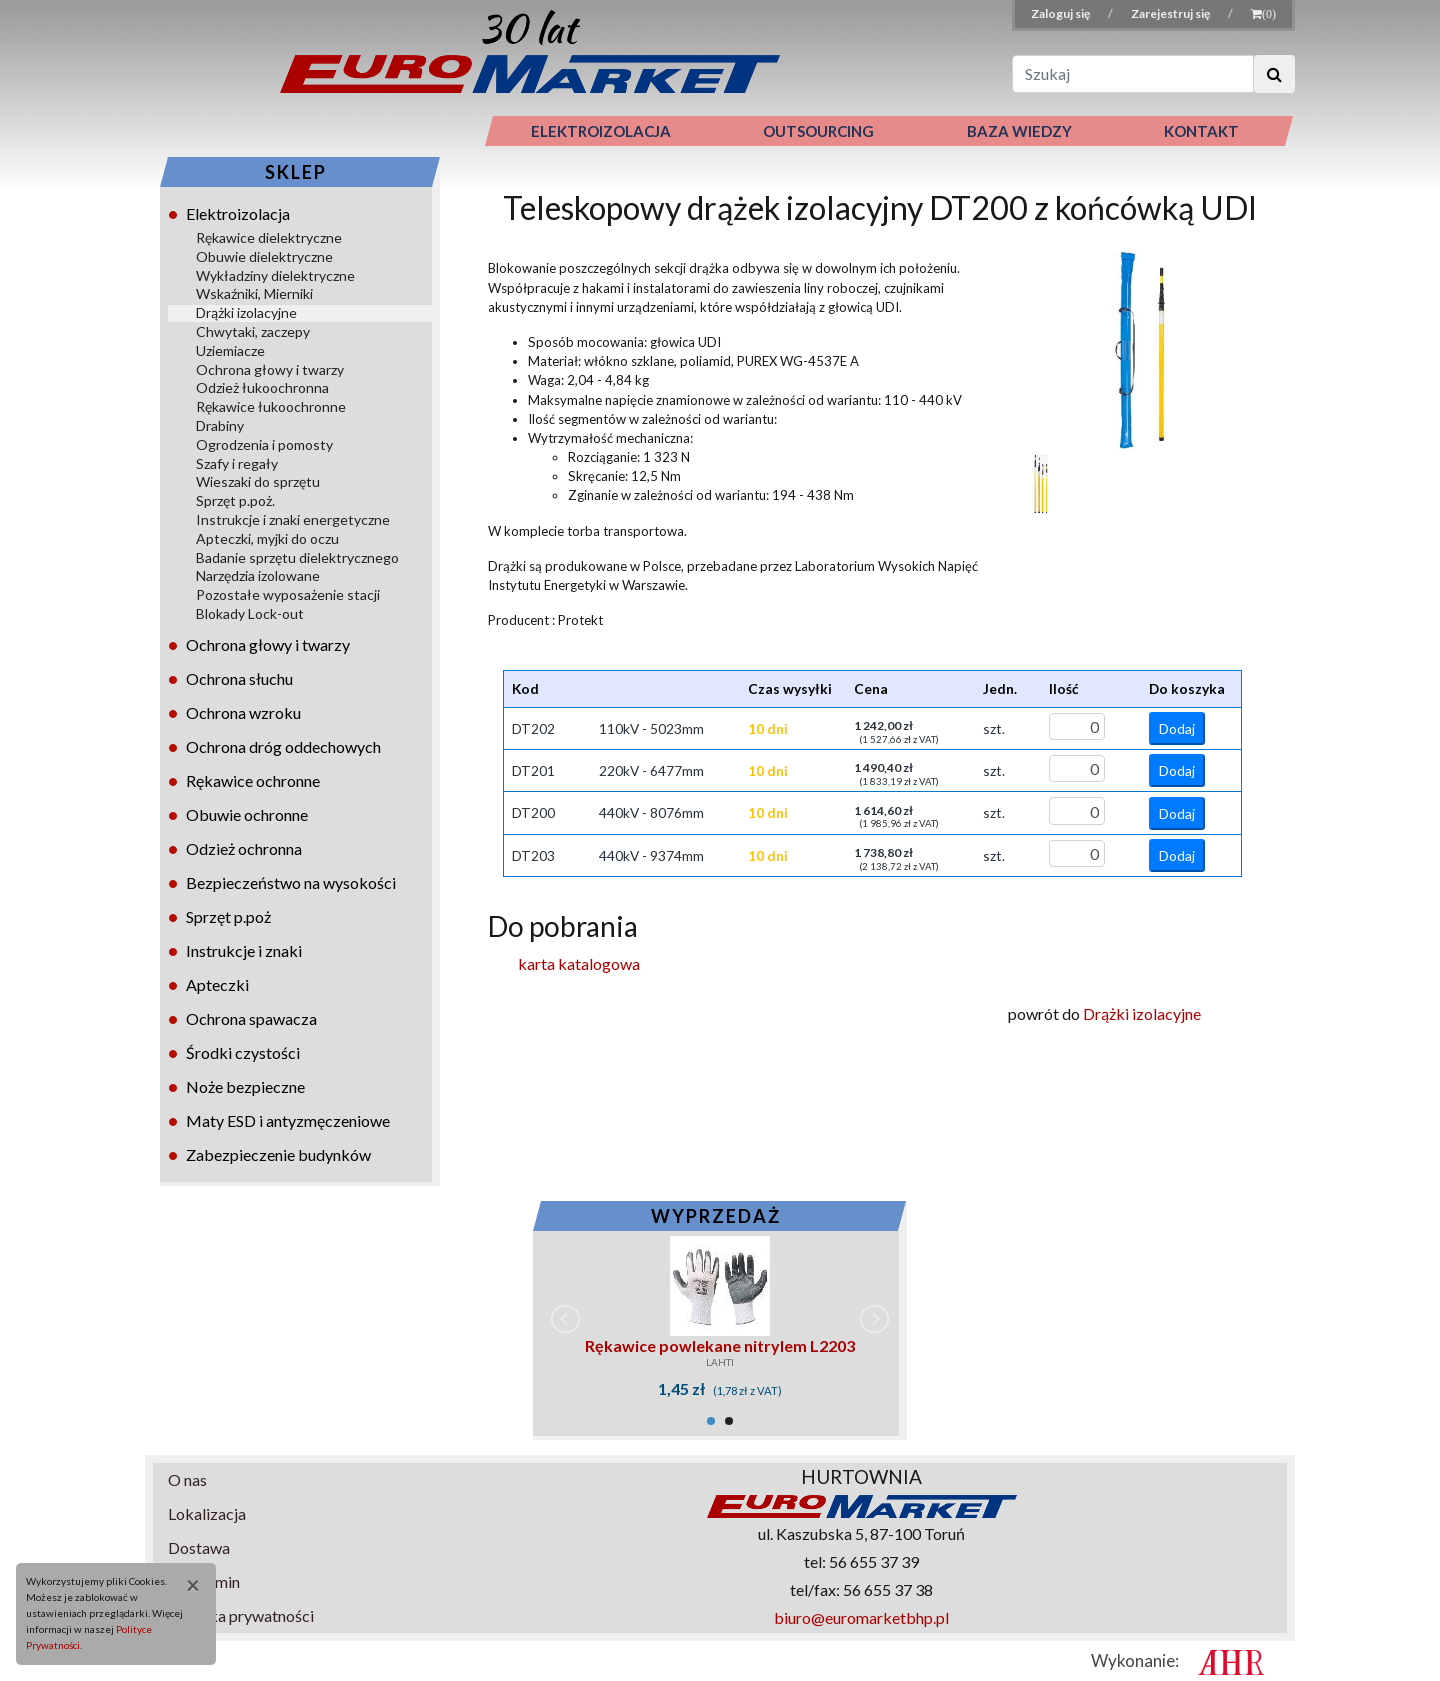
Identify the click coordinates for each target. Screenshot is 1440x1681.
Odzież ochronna (244, 848)
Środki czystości (243, 1052)
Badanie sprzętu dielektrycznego (297, 557)
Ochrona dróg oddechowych (283, 746)
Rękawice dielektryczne (269, 237)
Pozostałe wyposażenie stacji (288, 594)
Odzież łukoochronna (262, 387)
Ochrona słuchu (239, 678)
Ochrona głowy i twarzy (270, 369)
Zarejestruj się (1171, 13)
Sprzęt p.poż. (235, 500)
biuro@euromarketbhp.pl (861, 1617)
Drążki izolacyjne (246, 312)
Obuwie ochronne (247, 814)
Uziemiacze (230, 350)
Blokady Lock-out (250, 613)
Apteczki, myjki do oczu (267, 538)
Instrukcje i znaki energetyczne (293, 519)
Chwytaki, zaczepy (253, 331)
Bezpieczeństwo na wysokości (291, 882)
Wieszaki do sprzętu (258, 481)
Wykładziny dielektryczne (275, 275)
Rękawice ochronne (253, 780)
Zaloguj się (1061, 13)
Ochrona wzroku (243, 712)
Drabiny (220, 425)
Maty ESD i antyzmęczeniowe (288, 1120)
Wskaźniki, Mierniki (254, 293)
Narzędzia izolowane (258, 575)
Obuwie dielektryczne (264, 256)
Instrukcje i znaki (244, 950)
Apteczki (217, 984)
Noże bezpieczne (245, 1086)
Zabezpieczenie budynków (278, 1154)
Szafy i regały (237, 463)
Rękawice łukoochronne (271, 406)
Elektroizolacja (238, 213)
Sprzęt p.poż (228, 916)
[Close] (186, 1585)
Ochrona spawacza (251, 1018)
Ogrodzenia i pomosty (264, 444)
